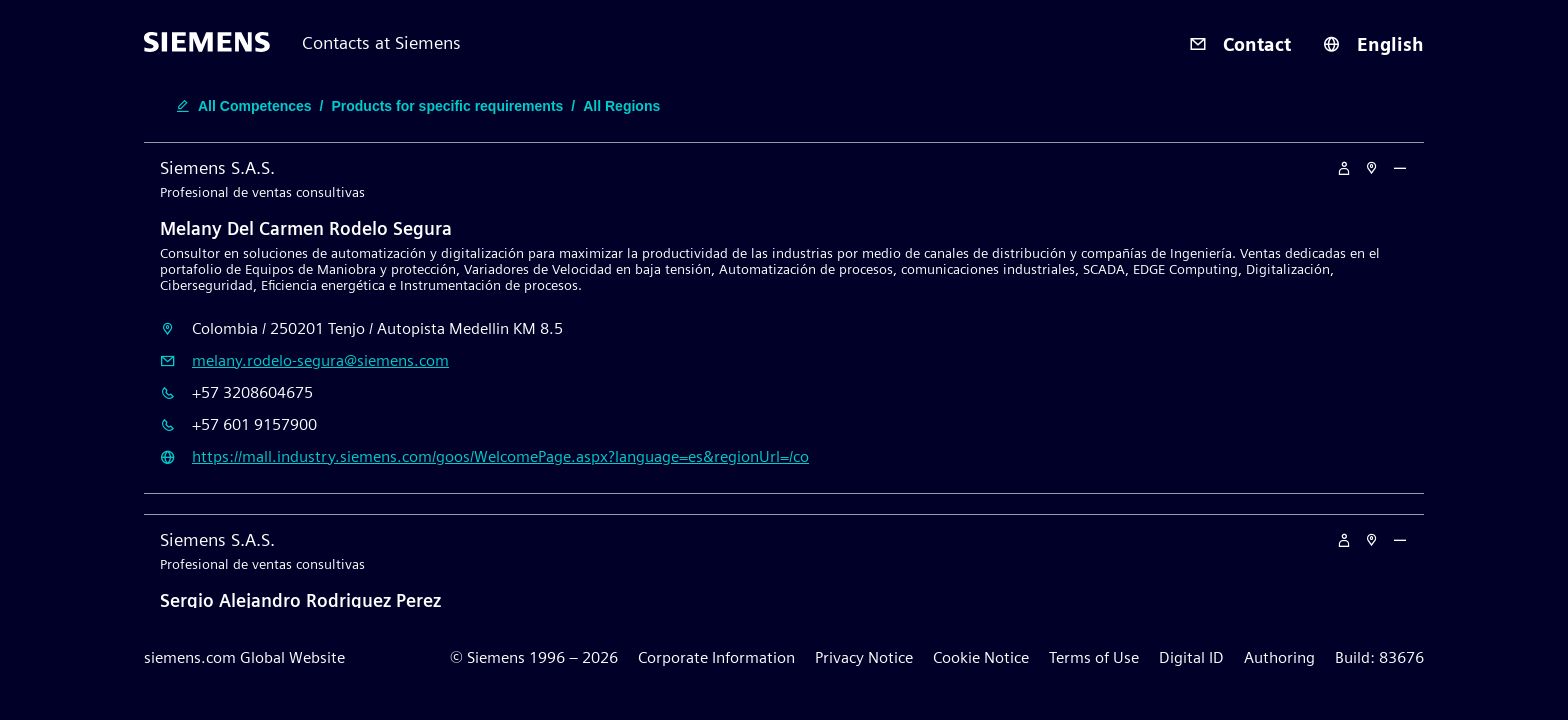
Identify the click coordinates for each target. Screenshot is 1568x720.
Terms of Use (1094, 657)
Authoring (1279, 657)
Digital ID (1191, 657)
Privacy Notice (864, 657)
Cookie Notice (981, 657)
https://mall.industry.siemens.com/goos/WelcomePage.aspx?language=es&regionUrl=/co (500, 456)
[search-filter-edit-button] (418, 106)
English (1373, 44)
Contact (1240, 44)
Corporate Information (716, 657)
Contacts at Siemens (381, 42)
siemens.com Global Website (244, 657)
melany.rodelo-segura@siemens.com (320, 360)
